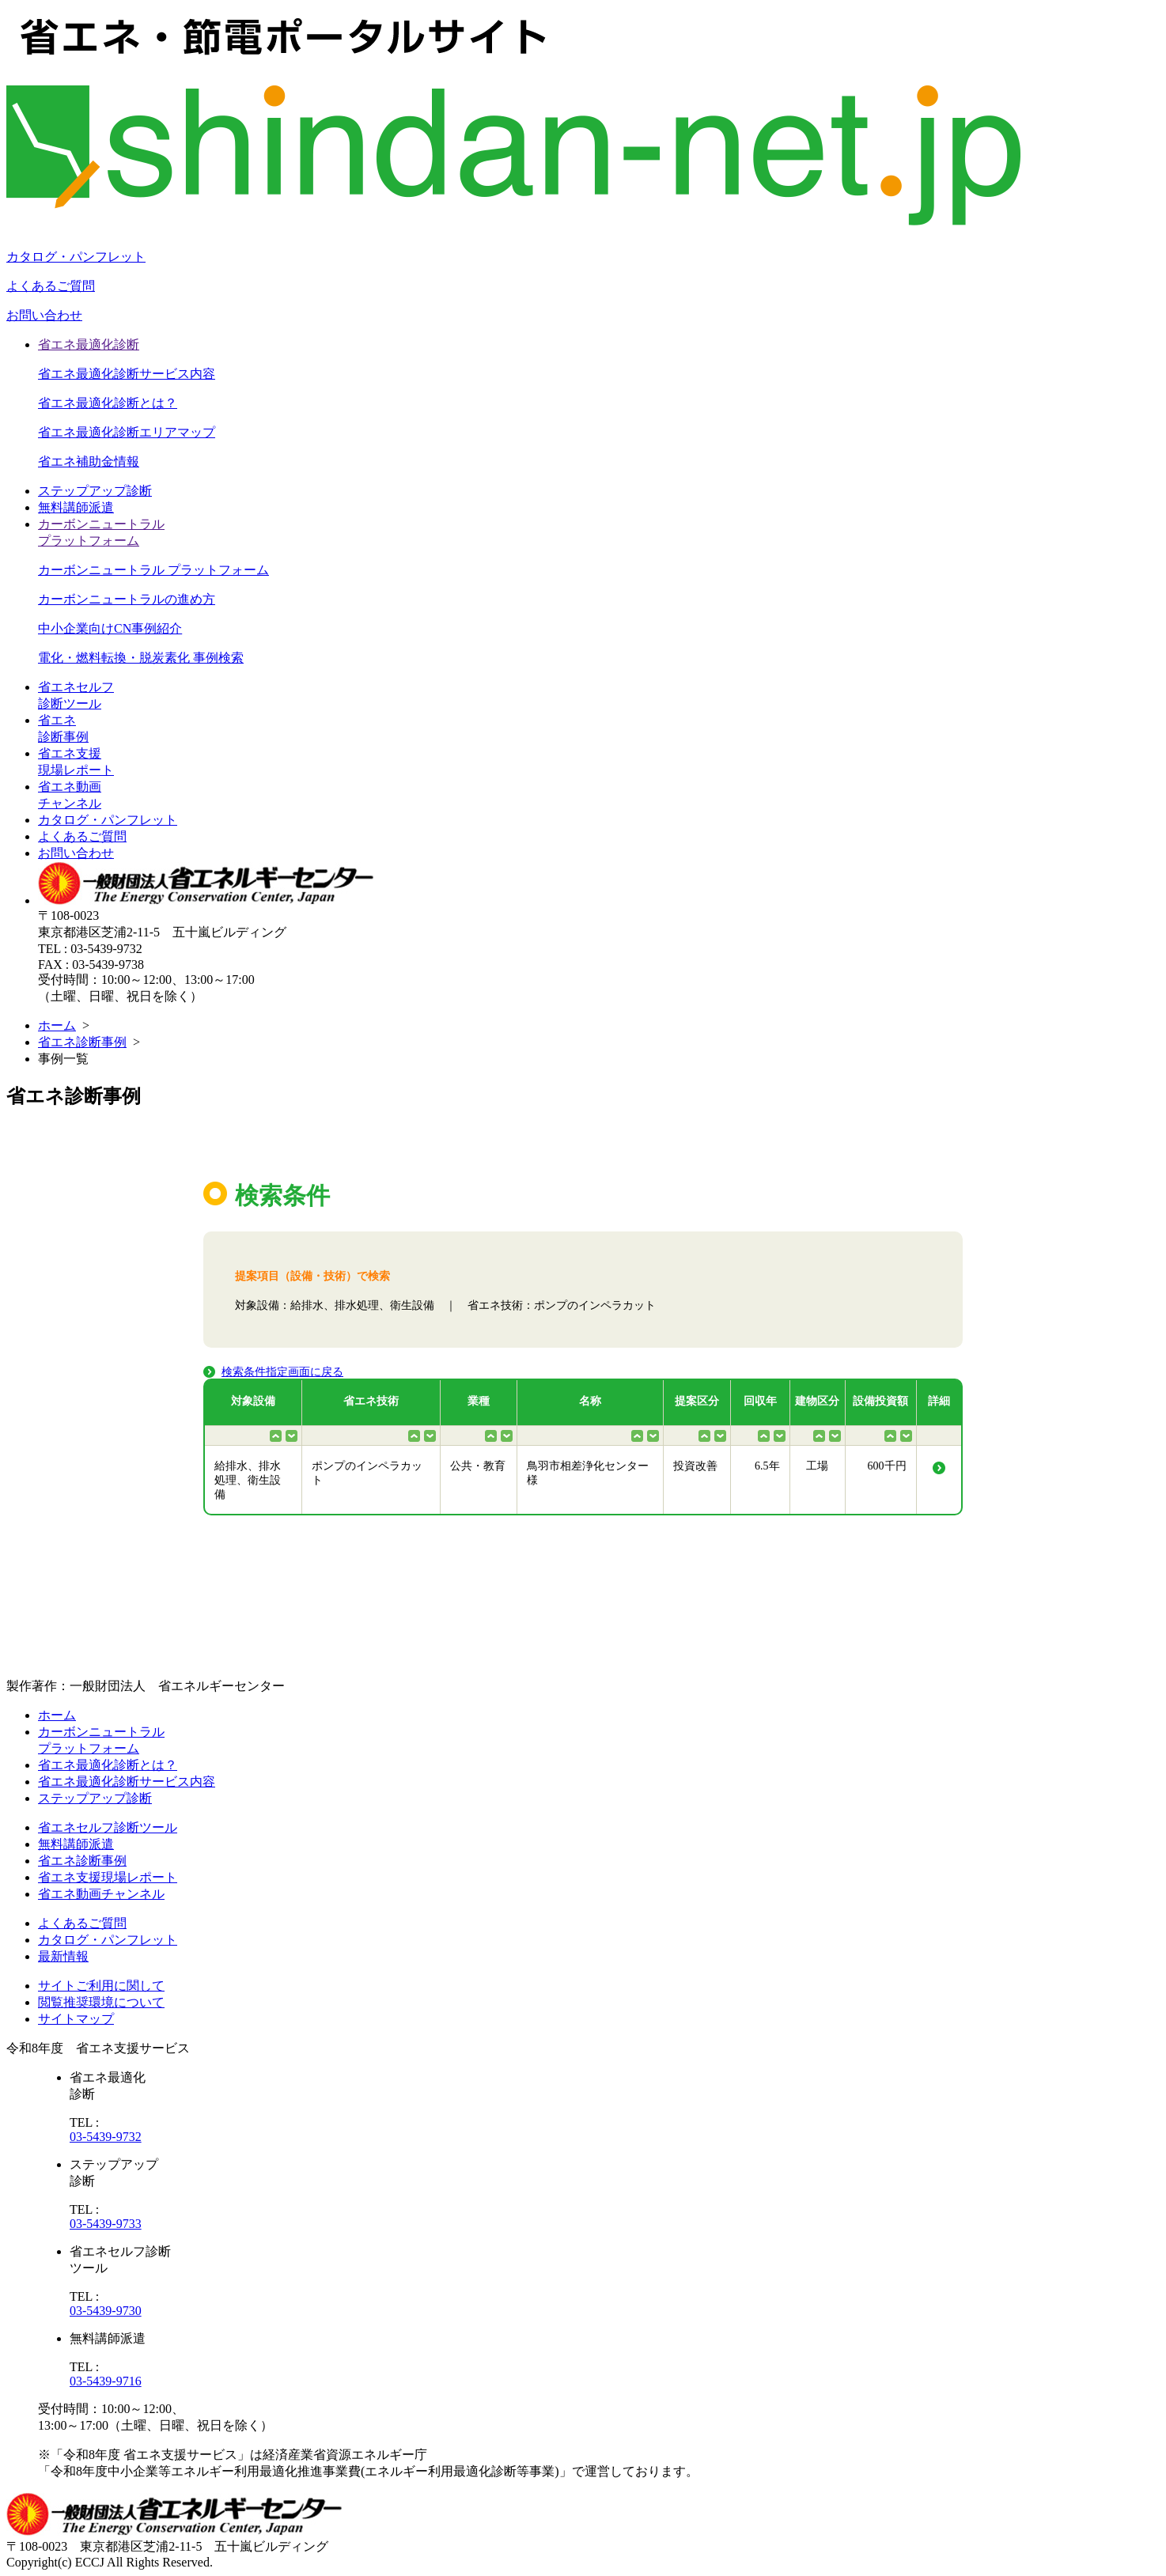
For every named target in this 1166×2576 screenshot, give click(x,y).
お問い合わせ (44, 315)
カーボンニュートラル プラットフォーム (153, 570)
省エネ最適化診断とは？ (107, 403)
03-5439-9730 (106, 2310)
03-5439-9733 (106, 2223)
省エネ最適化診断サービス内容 (126, 373)
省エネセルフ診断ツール (107, 1827)
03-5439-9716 (106, 2381)
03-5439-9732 (106, 2136)
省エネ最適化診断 (88, 344)
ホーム (57, 1025)
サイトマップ (76, 2019)
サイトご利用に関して (101, 1985)
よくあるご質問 (50, 286)
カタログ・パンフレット (76, 256)
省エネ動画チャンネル (101, 1894)
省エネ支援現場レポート (107, 1877)
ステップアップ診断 (95, 490)
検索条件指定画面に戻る (282, 1372)
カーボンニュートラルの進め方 (126, 599)
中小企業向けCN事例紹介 (110, 628)
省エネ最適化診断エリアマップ (126, 432)
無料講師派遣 (76, 507)
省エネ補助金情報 (88, 461)
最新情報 (63, 1956)
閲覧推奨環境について (101, 2002)
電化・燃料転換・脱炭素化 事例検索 (141, 657)
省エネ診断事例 (82, 1042)
